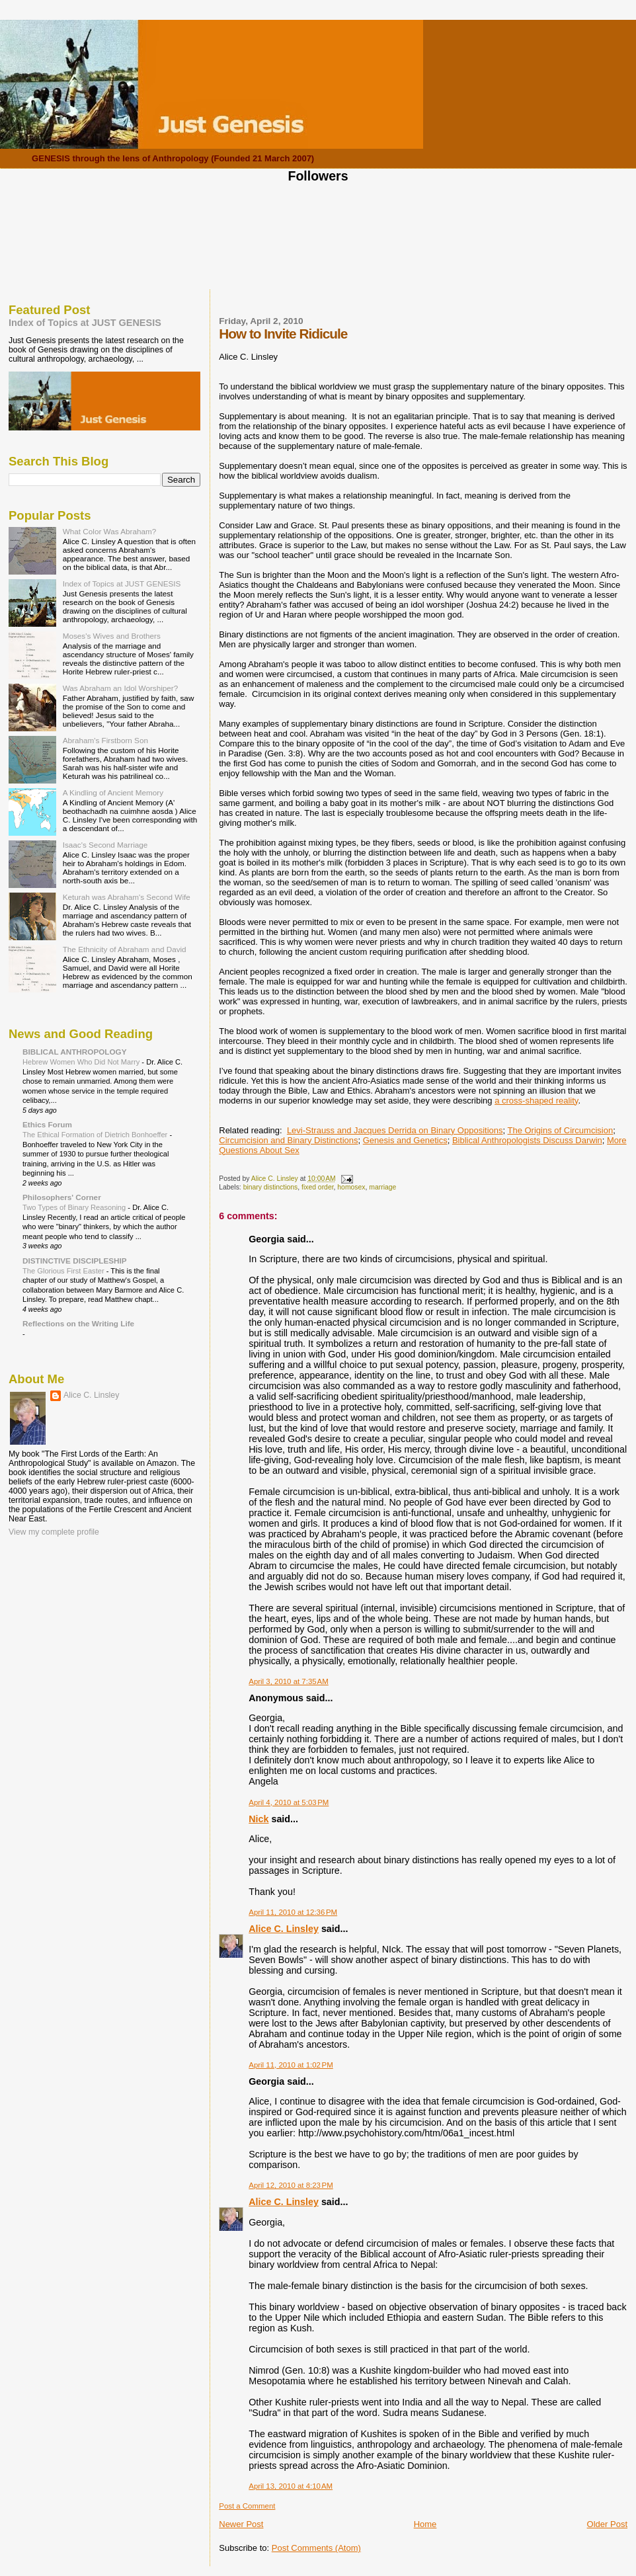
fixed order (317, 1187)
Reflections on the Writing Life (78, 1323)
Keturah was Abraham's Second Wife (126, 897)
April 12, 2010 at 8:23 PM (291, 2185)
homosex (351, 1187)
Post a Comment (247, 2506)
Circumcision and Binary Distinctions (288, 1140)
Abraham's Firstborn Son (105, 740)
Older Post (607, 2524)
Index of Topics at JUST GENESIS (85, 322)
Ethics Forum (47, 1124)
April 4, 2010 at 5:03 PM (289, 1802)
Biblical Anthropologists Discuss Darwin (527, 1140)
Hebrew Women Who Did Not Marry (81, 1062)
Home (425, 2524)
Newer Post (241, 2524)
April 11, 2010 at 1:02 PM (291, 2065)
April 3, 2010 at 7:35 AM (289, 1681)
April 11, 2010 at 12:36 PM (293, 1912)
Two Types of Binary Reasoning (75, 1207)
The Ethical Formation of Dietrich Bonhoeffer (95, 1135)
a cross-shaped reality (536, 1101)
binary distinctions (270, 1187)
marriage (382, 1187)
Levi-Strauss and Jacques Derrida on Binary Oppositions (395, 1130)
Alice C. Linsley (284, 1928)
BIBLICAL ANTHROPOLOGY (74, 1051)
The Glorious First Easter (64, 1271)
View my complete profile (54, 1532)
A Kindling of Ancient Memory (113, 792)
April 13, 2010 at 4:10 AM (291, 2486)
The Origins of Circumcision (561, 1130)
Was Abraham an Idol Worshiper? (121, 688)
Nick (258, 1819)
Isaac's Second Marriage (105, 844)
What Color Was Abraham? (110, 531)
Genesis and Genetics (405, 1140)
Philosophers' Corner (61, 1197)
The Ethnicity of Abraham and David (124, 949)
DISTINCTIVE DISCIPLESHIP (74, 1260)
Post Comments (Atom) (316, 2548)
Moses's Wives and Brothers (112, 635)
